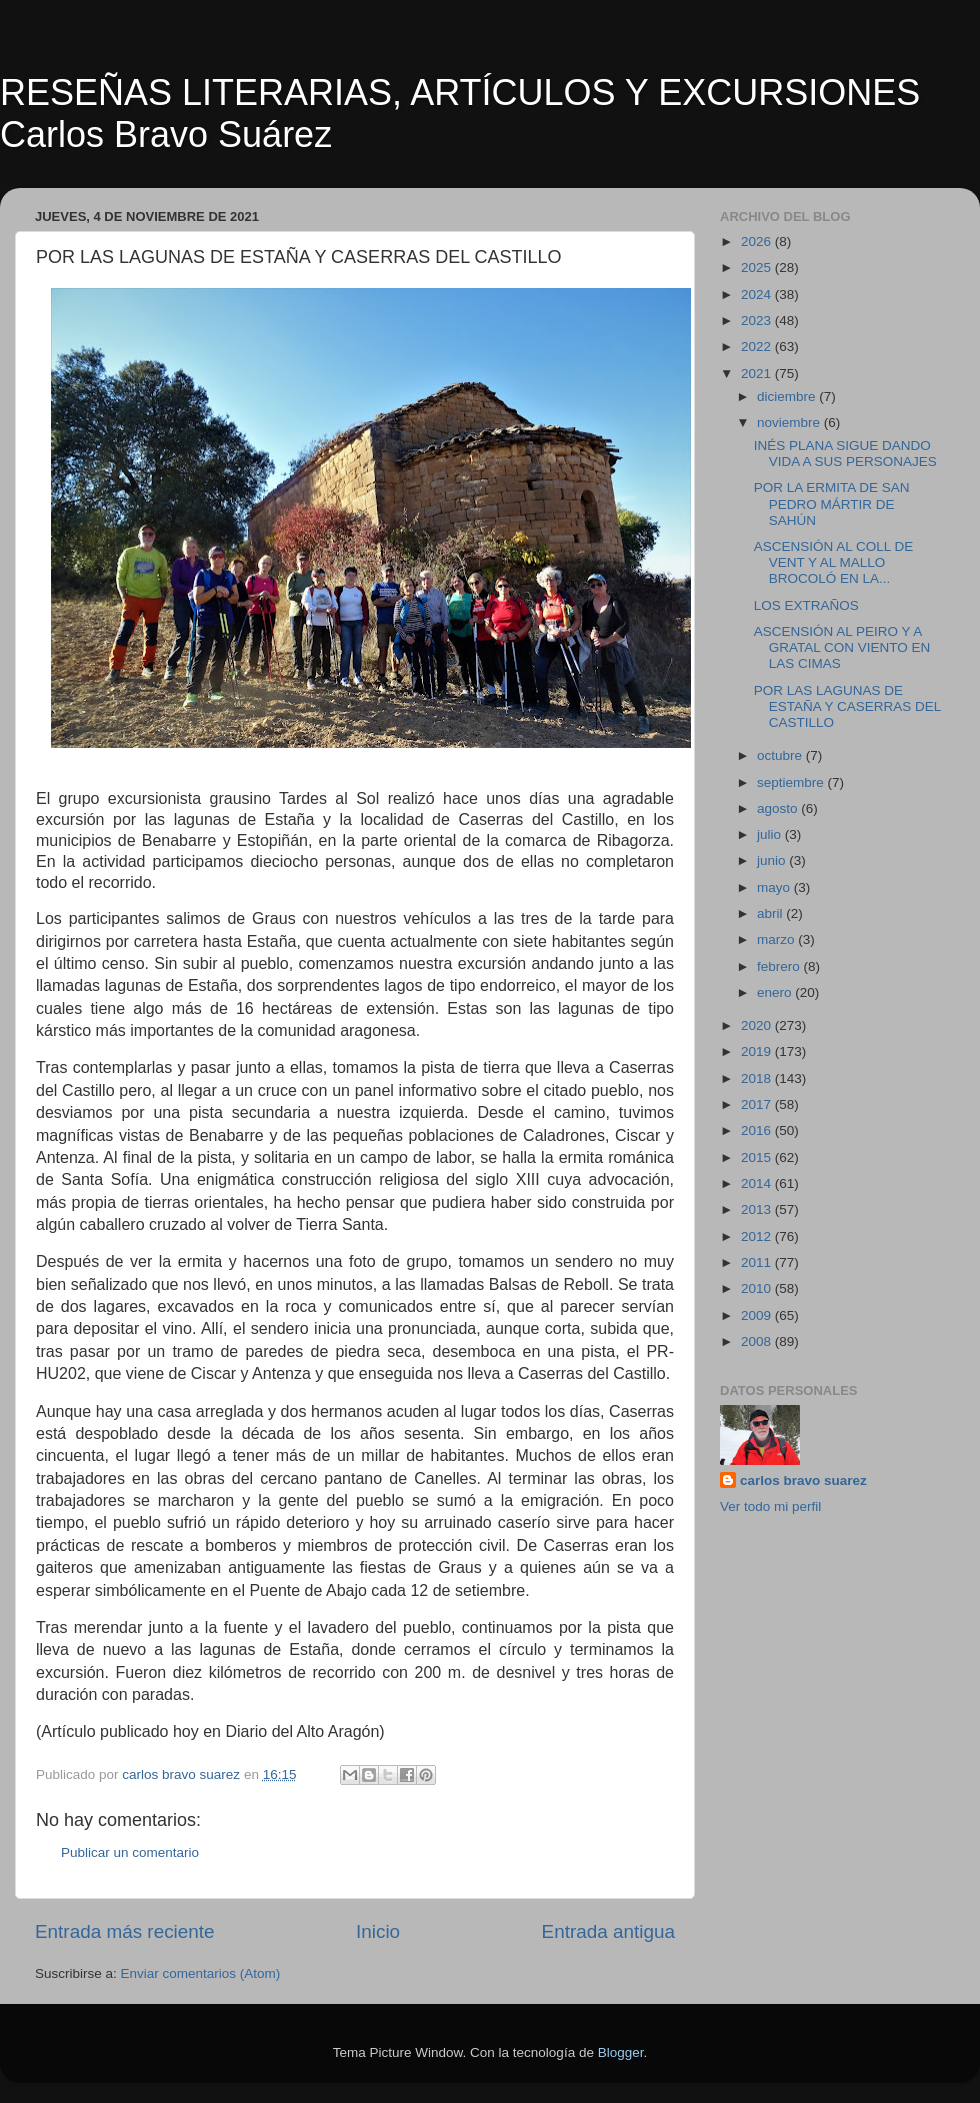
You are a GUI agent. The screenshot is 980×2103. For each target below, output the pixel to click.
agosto (779, 808)
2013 (758, 1209)
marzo (777, 939)
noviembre (790, 422)
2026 (758, 241)
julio (771, 834)
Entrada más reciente (125, 1931)
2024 (758, 294)
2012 (758, 1236)
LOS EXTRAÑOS (806, 605)
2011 (758, 1262)
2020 (758, 1025)
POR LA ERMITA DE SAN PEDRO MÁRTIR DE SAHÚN (832, 503)
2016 (758, 1130)
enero (776, 992)
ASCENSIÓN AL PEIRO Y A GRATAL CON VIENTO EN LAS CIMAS (842, 647)
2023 (758, 320)
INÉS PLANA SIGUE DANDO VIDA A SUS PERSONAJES (845, 453)
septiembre (792, 782)
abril (771, 913)
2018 (758, 1078)
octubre (781, 755)
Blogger (621, 2052)
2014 (758, 1183)
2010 (758, 1288)
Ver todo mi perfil (770, 1506)
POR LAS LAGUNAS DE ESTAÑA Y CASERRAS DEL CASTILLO (847, 706)
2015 (758, 1157)
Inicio (378, 1931)
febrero (780, 966)
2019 (758, 1051)
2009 (758, 1315)
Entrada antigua (608, 1931)
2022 (758, 346)
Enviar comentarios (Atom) (201, 1973)
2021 (758, 373)
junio (773, 860)
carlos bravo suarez (803, 1480)
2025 (758, 267)
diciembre (788, 396)
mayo (775, 887)
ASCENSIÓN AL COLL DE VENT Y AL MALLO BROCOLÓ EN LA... (834, 562)
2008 (758, 1341)
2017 (758, 1104)
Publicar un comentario (130, 1852)
